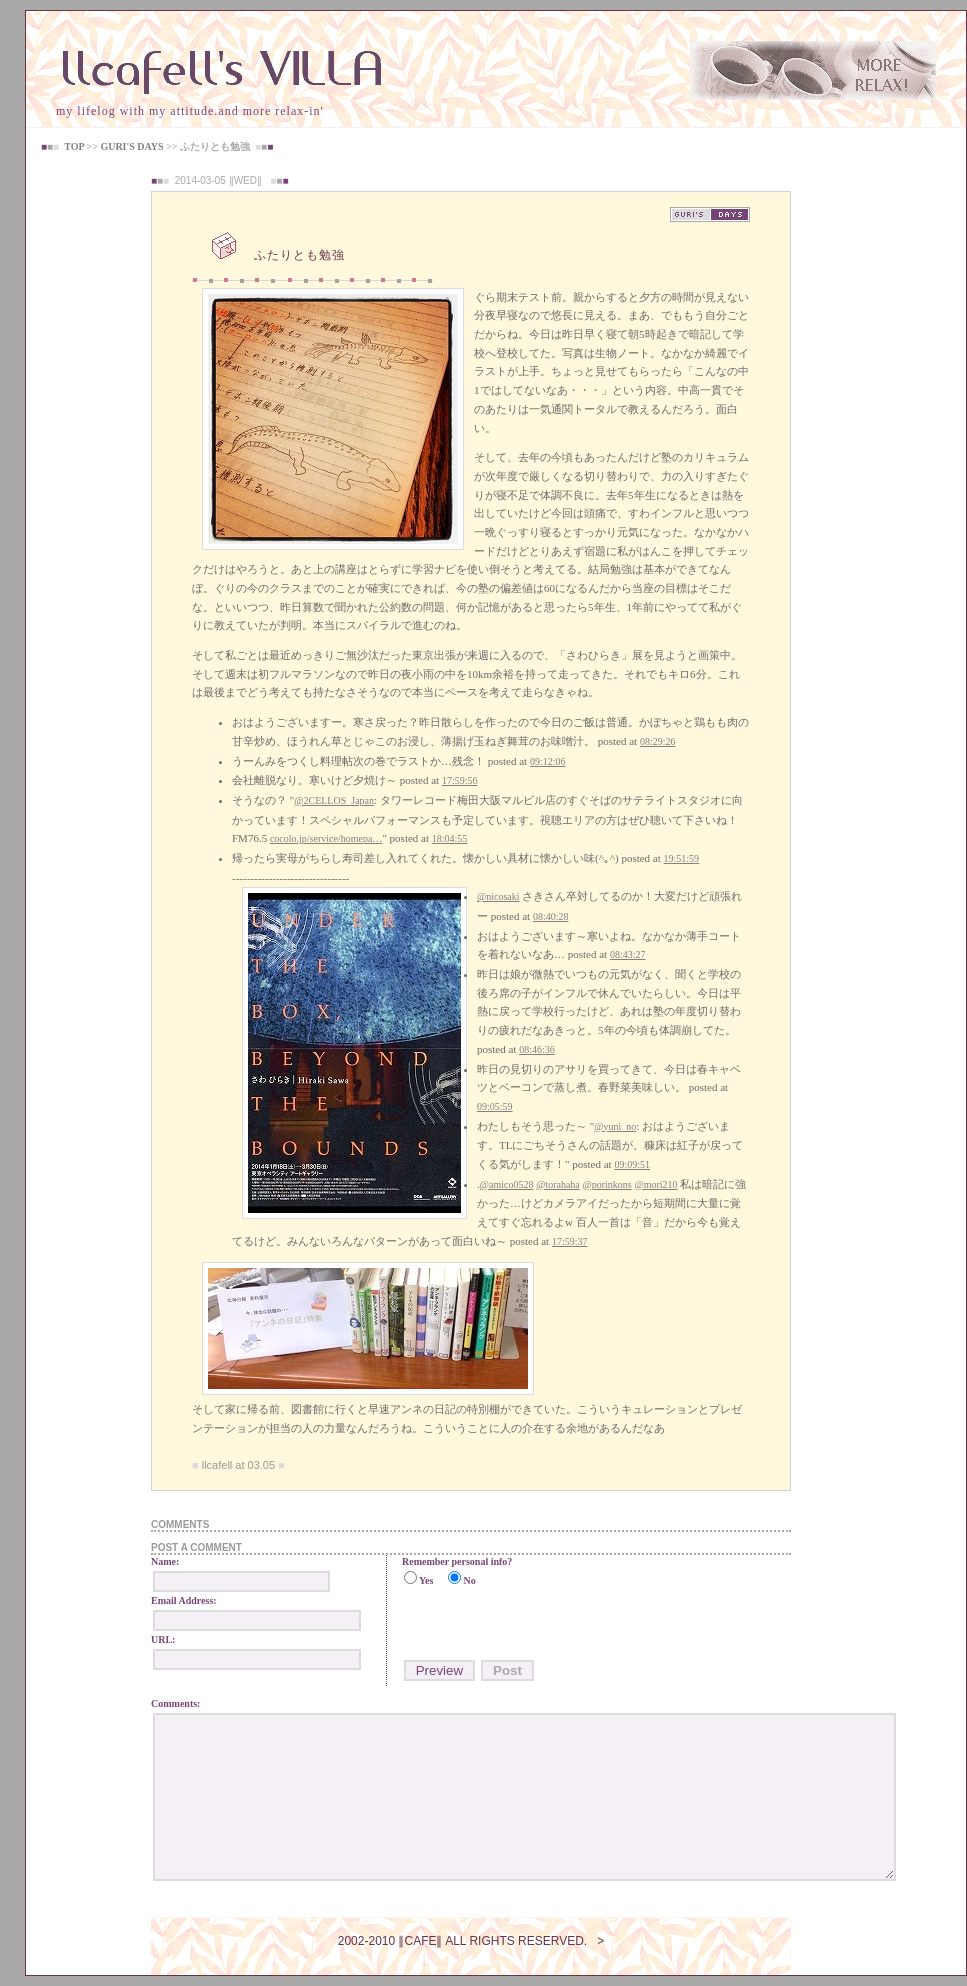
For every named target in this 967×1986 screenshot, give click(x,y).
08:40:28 (551, 916)
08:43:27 (628, 954)
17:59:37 (570, 1241)
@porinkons (607, 1184)
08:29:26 (658, 741)
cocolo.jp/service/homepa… (326, 838)
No (469, 1580)
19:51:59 (682, 858)
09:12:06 (548, 761)
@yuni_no (615, 1126)
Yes (426, 1580)
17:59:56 (460, 780)
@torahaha (558, 1184)
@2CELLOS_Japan (334, 800)
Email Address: (184, 1600)
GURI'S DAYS (131, 146)
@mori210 (656, 1184)
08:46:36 (537, 1049)
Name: (165, 1561)
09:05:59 (495, 1106)
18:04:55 (450, 838)
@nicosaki (498, 896)
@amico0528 (507, 1184)
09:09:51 (632, 1164)
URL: (163, 1639)
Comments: (175, 1703)
